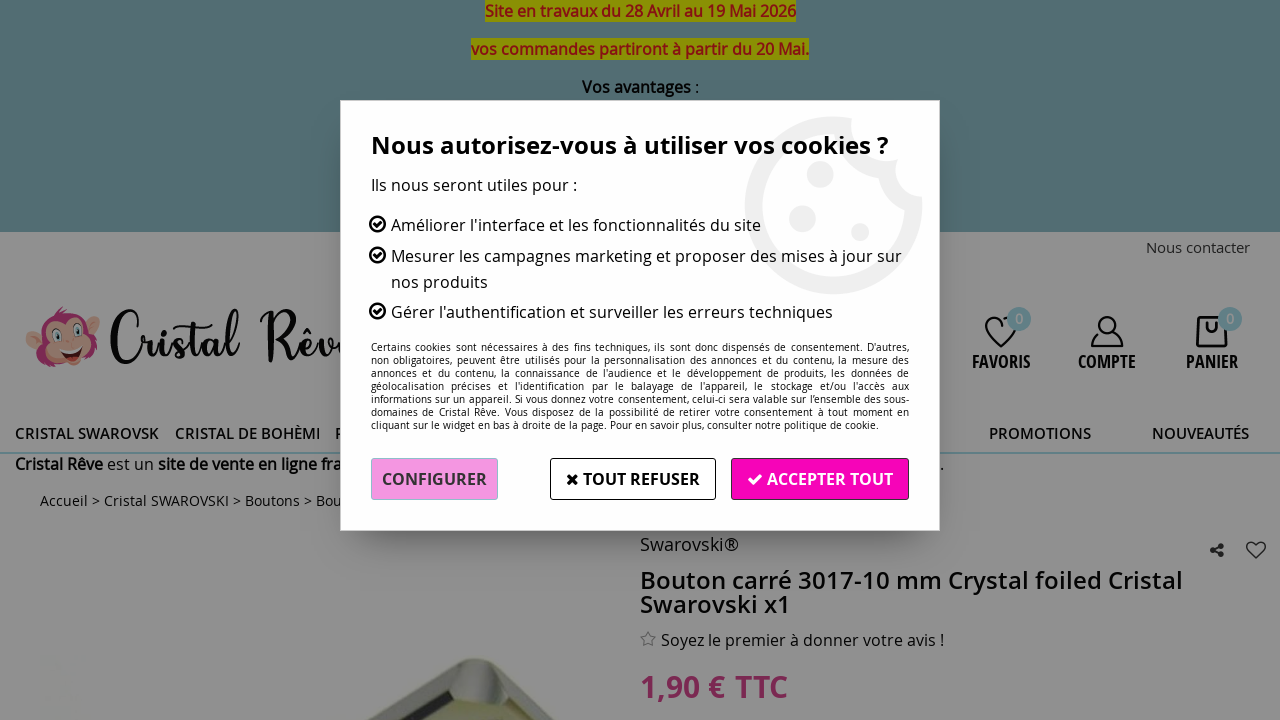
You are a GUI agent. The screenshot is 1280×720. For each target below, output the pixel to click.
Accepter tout (820, 479)
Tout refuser (633, 479)
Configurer (434, 479)
